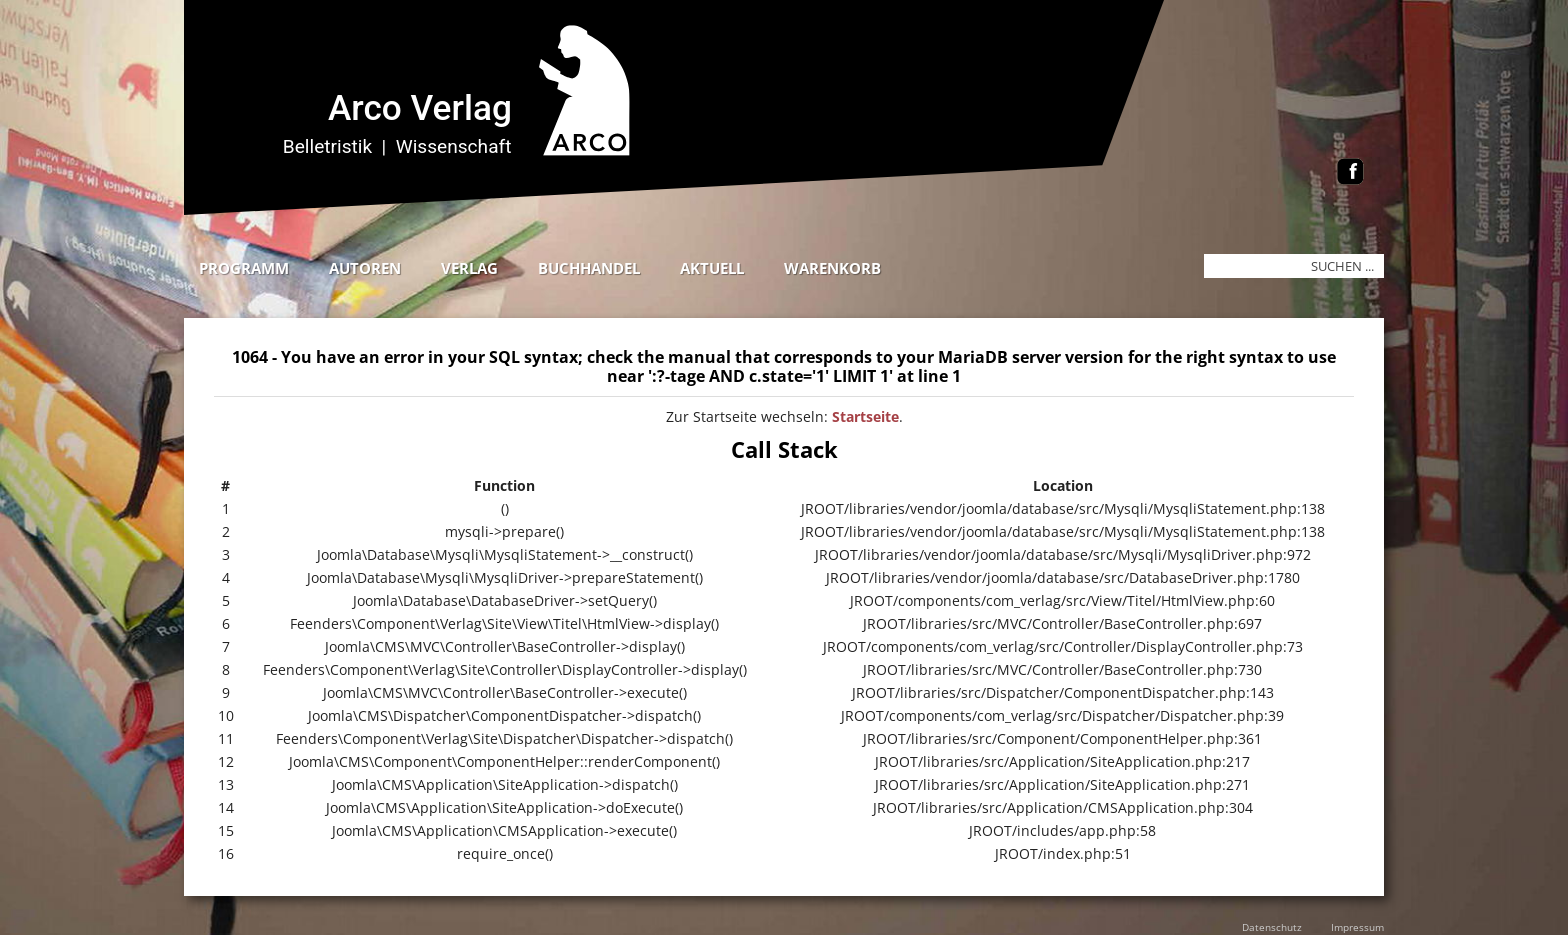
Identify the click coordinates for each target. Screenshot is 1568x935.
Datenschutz (1272, 927)
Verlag (469, 268)
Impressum (1357, 927)
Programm (244, 268)
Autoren (365, 268)
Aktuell (712, 268)
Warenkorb (832, 268)
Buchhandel (589, 268)
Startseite (865, 416)
